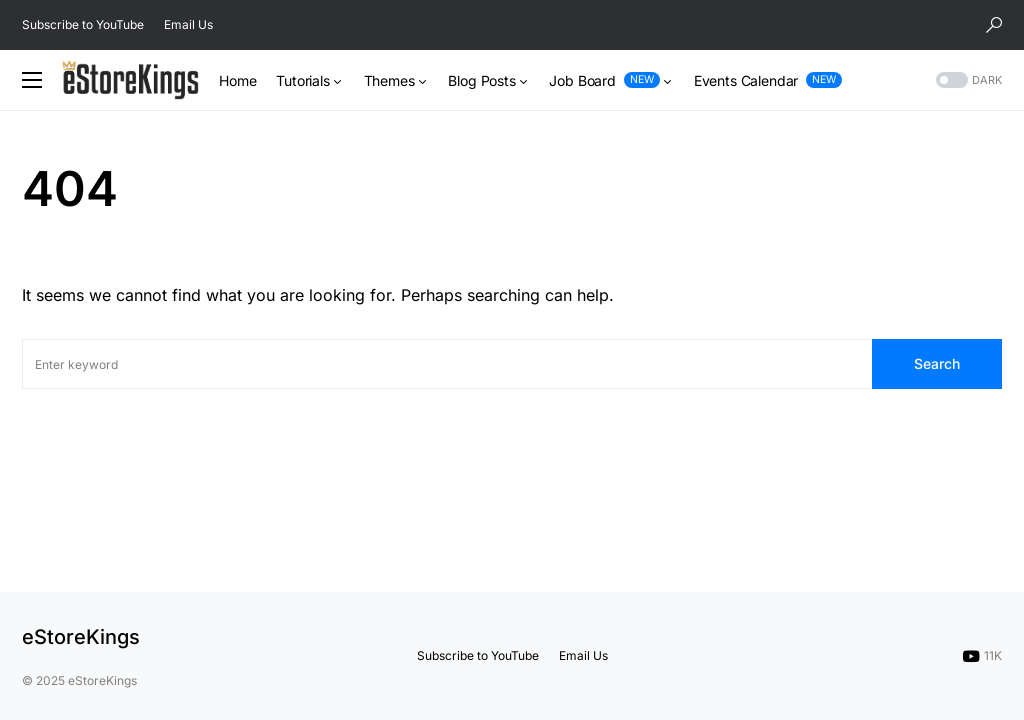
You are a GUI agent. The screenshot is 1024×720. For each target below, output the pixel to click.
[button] (994, 25)
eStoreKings (81, 637)
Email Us (188, 24)
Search (937, 363)
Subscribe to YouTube (83, 24)
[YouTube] (982, 656)
